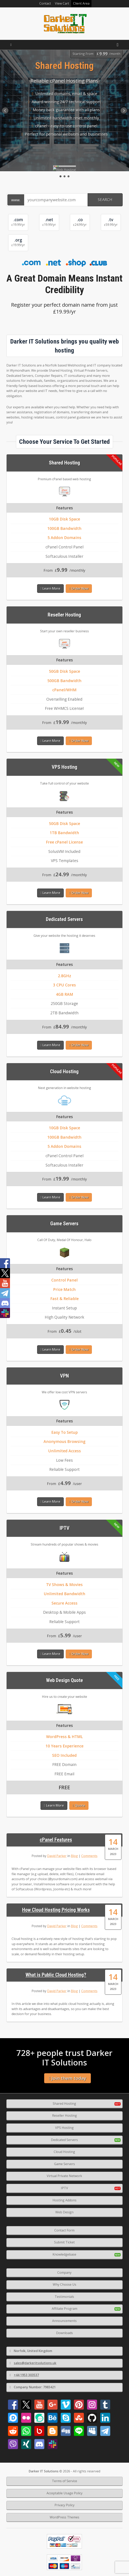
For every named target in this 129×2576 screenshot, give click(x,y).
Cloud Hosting (64, 2152)
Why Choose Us (64, 2284)
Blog (74, 1856)
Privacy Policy (64, 2505)
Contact (45, 3)
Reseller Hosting (64, 2115)
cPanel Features (56, 1840)
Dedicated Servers (64, 2140)
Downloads (64, 2333)
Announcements (64, 2321)
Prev (5, 110)
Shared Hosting (64, 2103)
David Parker (56, 1856)
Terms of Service (64, 2481)
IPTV (64, 2188)
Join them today (67, 2078)
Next (124, 110)
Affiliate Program (64, 2308)
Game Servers (64, 2164)
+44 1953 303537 (24, 2375)
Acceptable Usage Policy (64, 2493)
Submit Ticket (64, 2242)
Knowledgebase (64, 2254)
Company (64, 2272)
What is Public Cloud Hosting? (56, 1975)
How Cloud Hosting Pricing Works (56, 1910)
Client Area (81, 3)
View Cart (62, 3)
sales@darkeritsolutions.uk (33, 2363)
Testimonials (64, 2296)
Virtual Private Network (64, 2176)
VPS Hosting (64, 2127)
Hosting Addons (64, 2200)
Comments (89, 1856)
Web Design (64, 2212)
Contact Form (64, 2230)
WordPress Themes (64, 2517)
